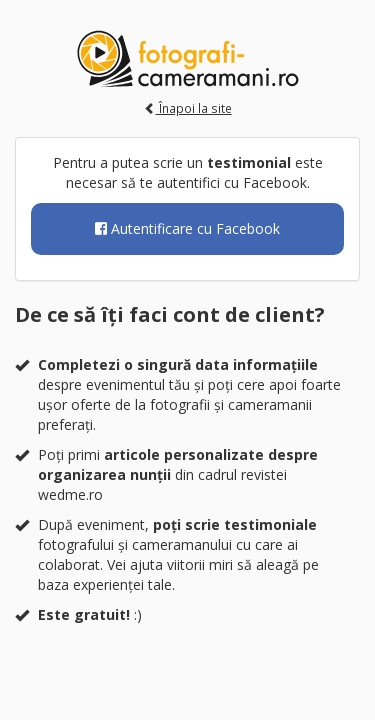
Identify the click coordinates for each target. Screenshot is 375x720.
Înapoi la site (188, 108)
